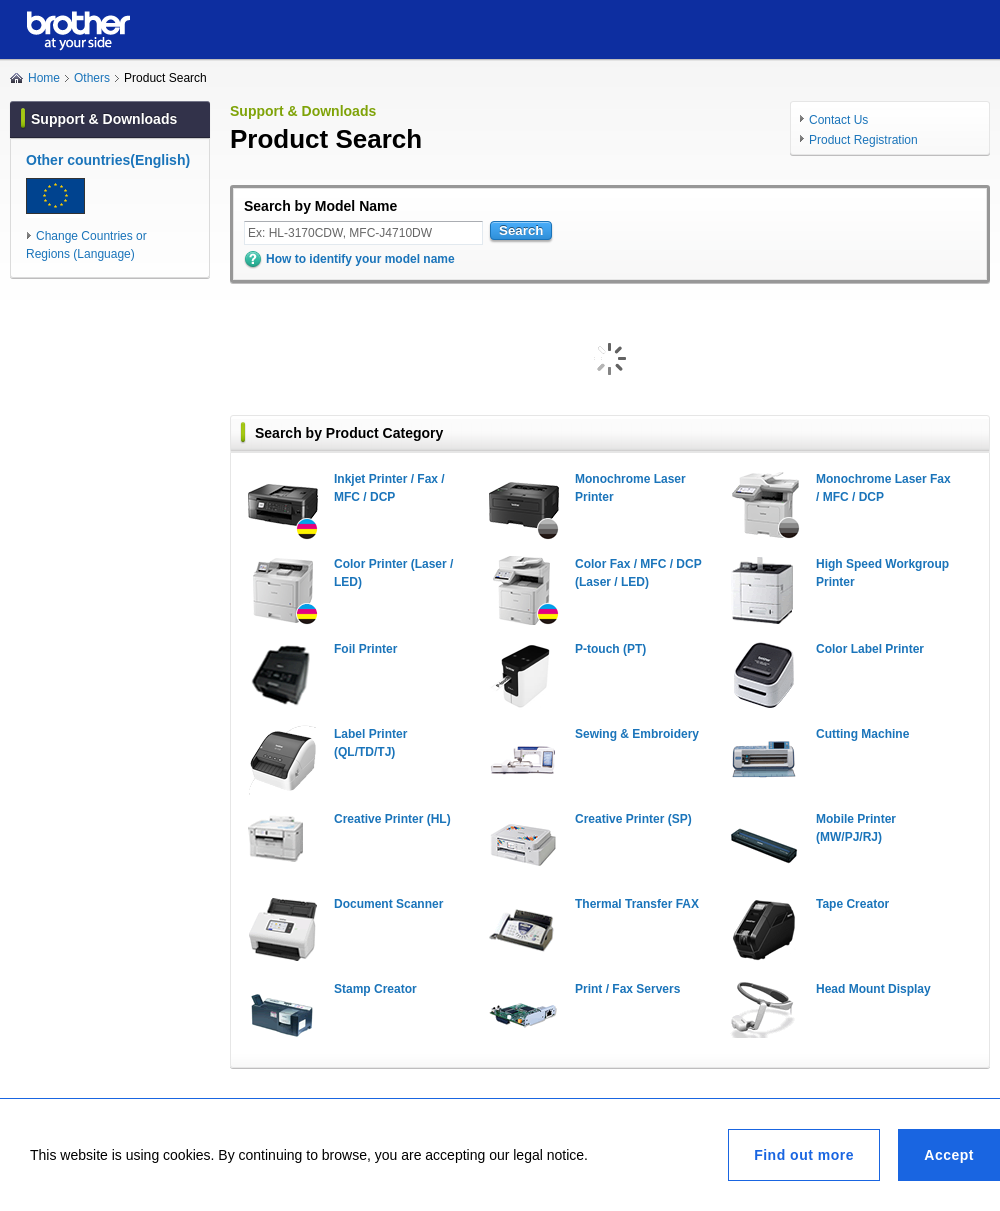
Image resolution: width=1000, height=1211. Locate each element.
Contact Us (838, 120)
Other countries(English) (108, 160)
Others (92, 78)
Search (521, 230)
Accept (949, 1155)
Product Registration (863, 140)
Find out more (804, 1155)
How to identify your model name (360, 259)
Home (44, 78)
